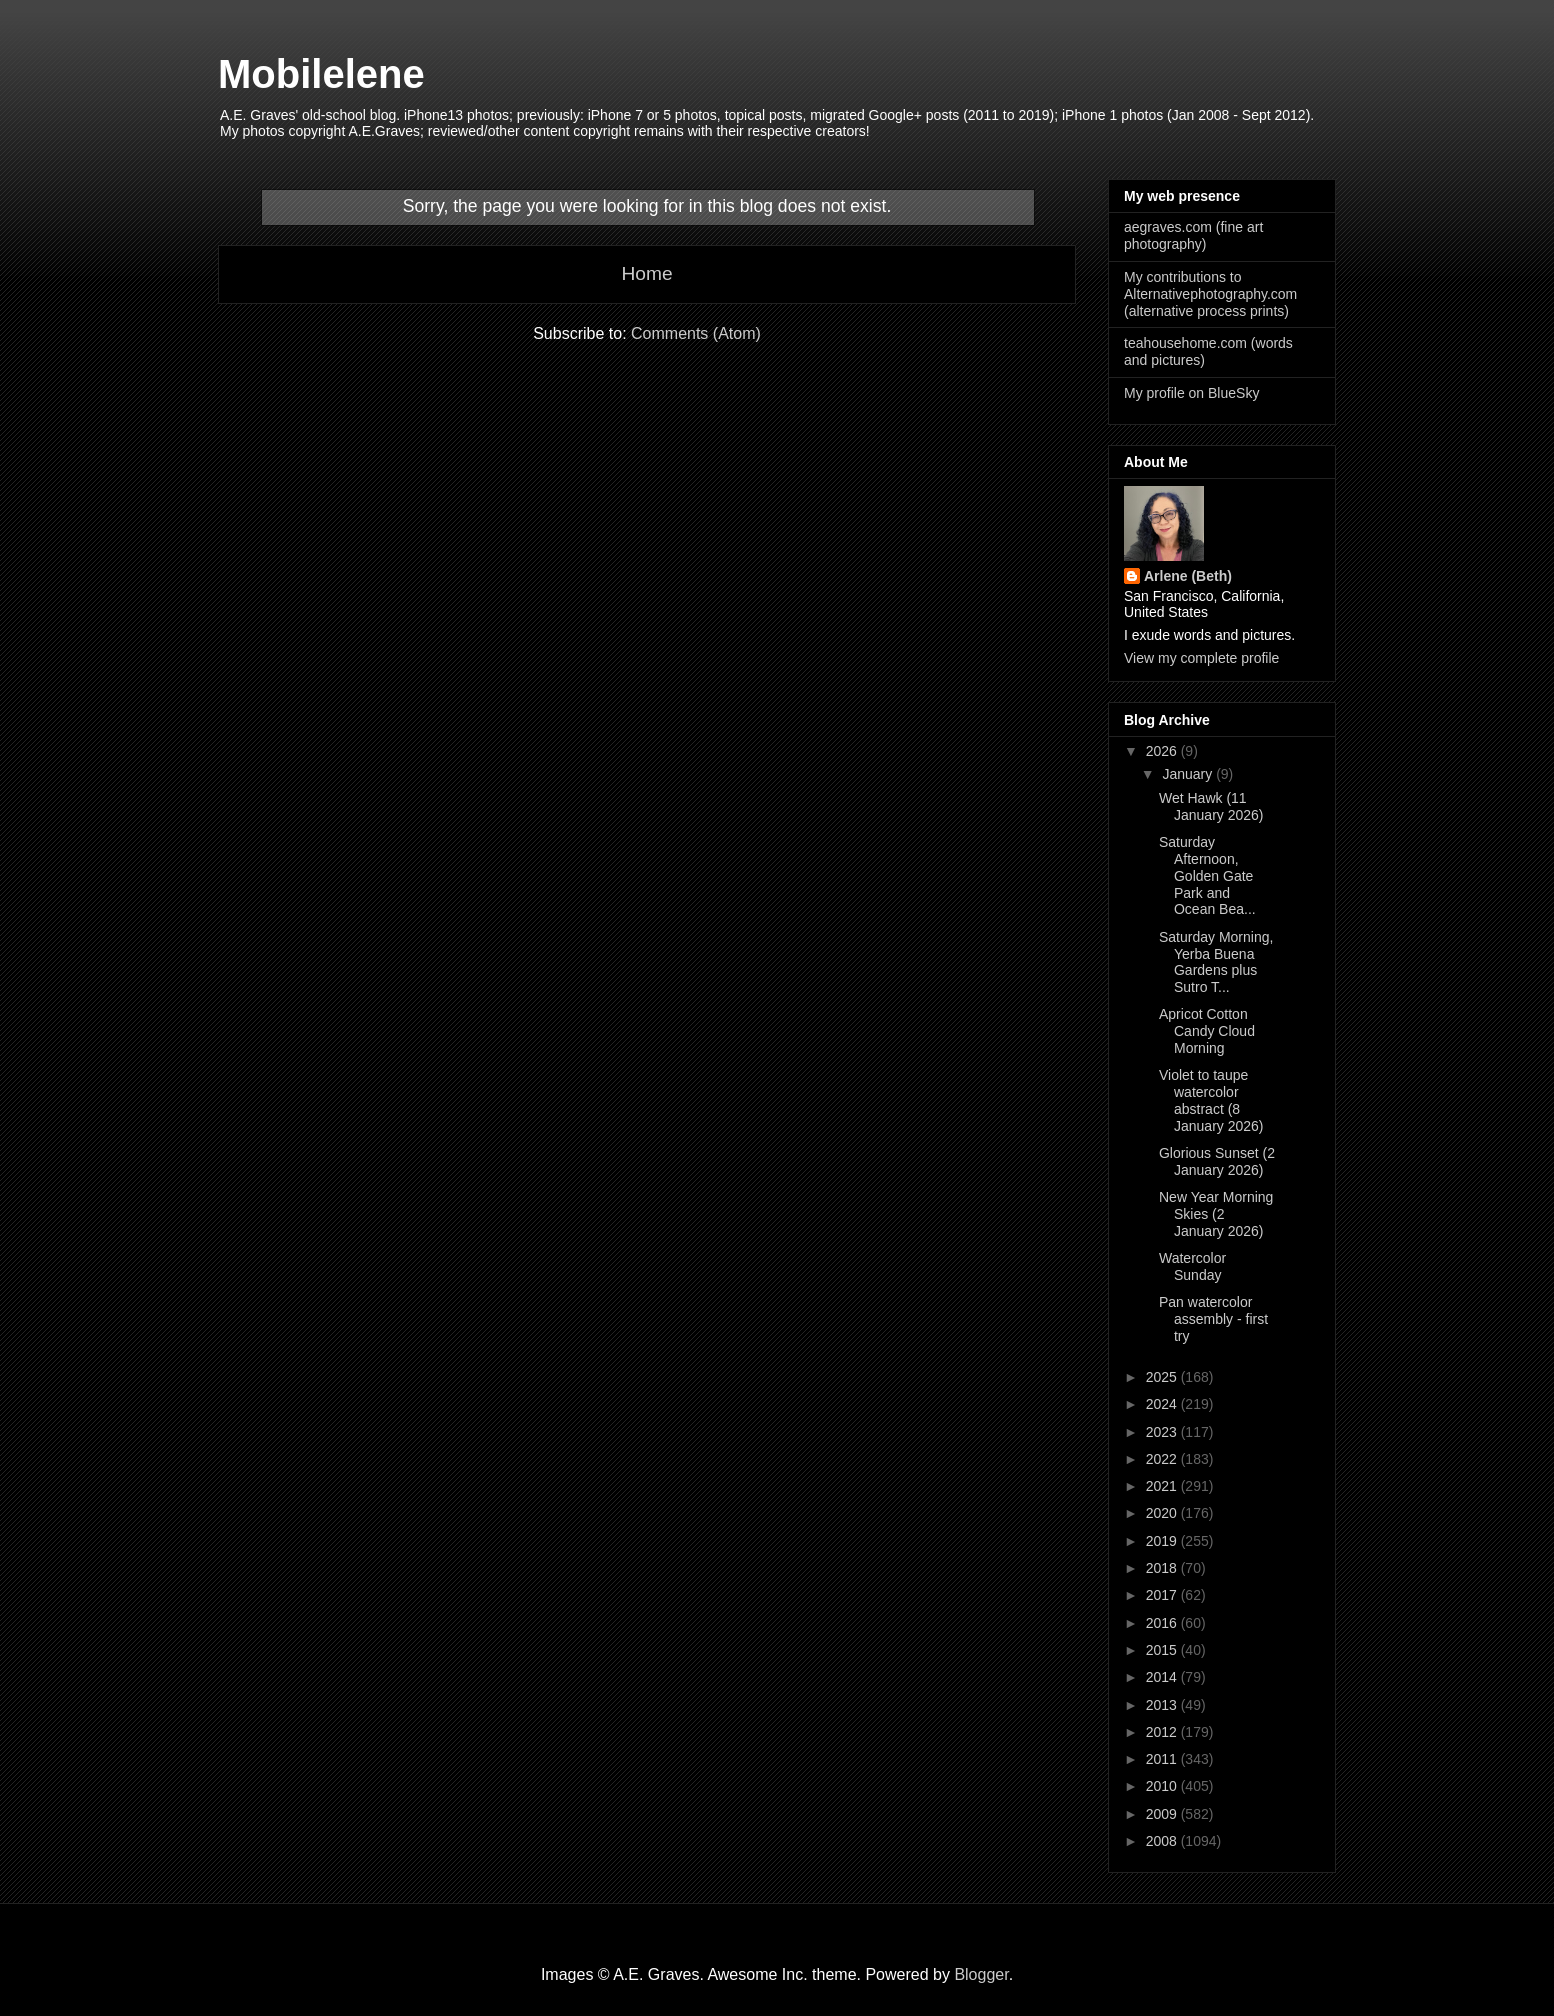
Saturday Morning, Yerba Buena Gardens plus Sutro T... (1216, 962)
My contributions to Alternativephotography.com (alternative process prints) (1210, 294)
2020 (1163, 1513)
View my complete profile (1201, 658)
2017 (1163, 1595)
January (1189, 774)
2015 (1163, 1650)
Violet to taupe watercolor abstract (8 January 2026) (1211, 1100)
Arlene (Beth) (1188, 576)
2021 (1163, 1486)
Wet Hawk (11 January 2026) (1211, 806)
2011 (1163, 1759)
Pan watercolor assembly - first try (1213, 1319)
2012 (1163, 1732)
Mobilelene (321, 74)
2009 (1163, 1814)
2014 (1163, 1677)
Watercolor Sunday (1192, 1266)
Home (646, 273)
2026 (1163, 751)
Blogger (981, 1974)
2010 (1163, 1786)
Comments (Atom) (696, 333)
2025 (1163, 1377)
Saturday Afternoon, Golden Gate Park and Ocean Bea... (1207, 875)
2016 (1163, 1623)
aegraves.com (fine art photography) (1193, 235)
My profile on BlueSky (1191, 393)
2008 (1163, 1841)
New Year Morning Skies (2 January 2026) (1216, 1214)
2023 (1163, 1432)
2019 (1163, 1541)
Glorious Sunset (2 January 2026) (1217, 1161)
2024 (1163, 1404)
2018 (1163, 1568)
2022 (1163, 1459)
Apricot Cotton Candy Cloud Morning (1207, 1031)
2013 (1163, 1705)
